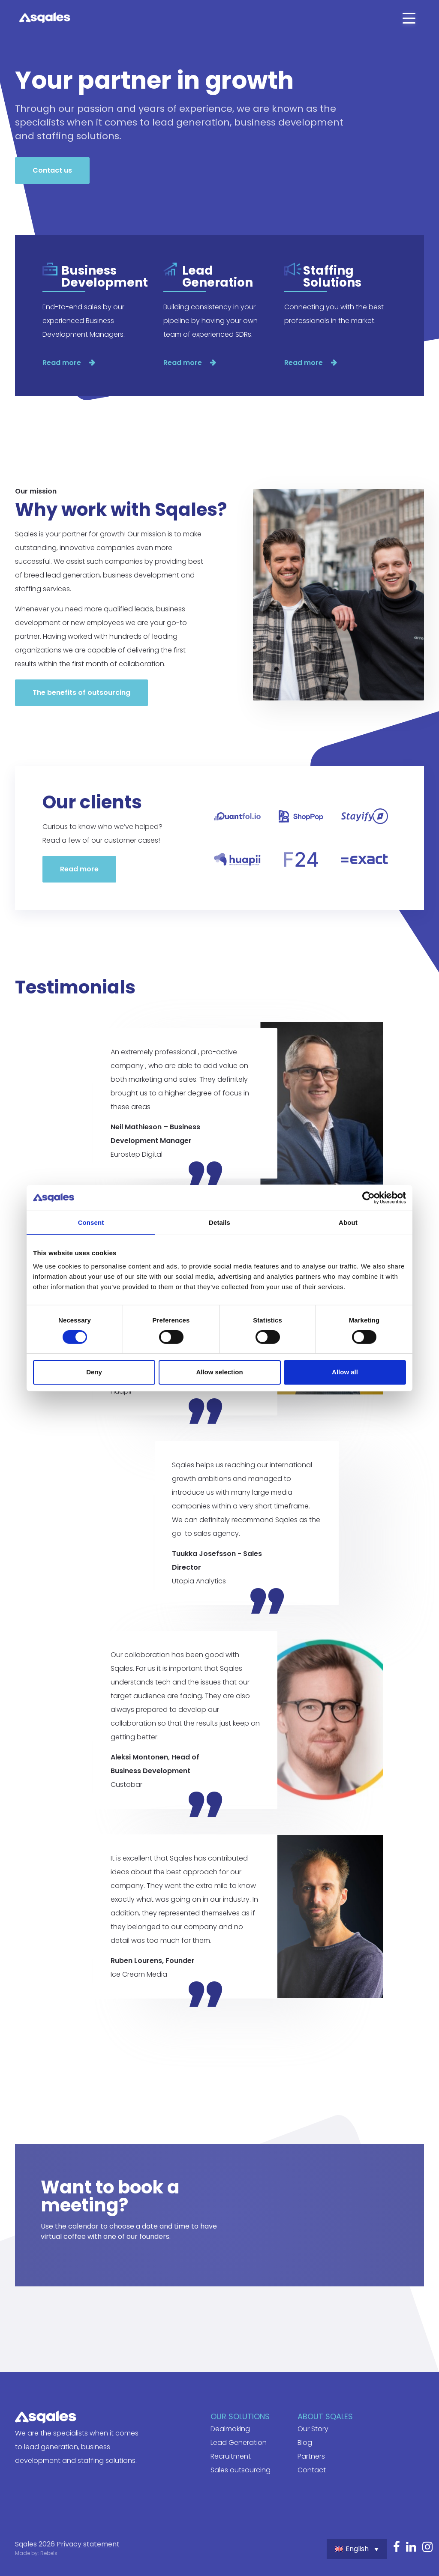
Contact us (52, 170)
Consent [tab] (91, 1222)
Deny (94, 1372)
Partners (311, 2456)
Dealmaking (230, 2429)
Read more (62, 363)
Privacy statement (88, 2544)
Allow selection (219, 1372)
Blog (305, 2442)
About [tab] (348, 1222)
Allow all (345, 1372)
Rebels (48, 2553)
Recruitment (230, 2456)
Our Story (313, 2429)
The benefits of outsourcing (81, 692)
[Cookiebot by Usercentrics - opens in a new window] (368, 1197)
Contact (312, 2470)
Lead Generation (238, 2442)
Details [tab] (219, 1222)
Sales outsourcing (240, 2470)
